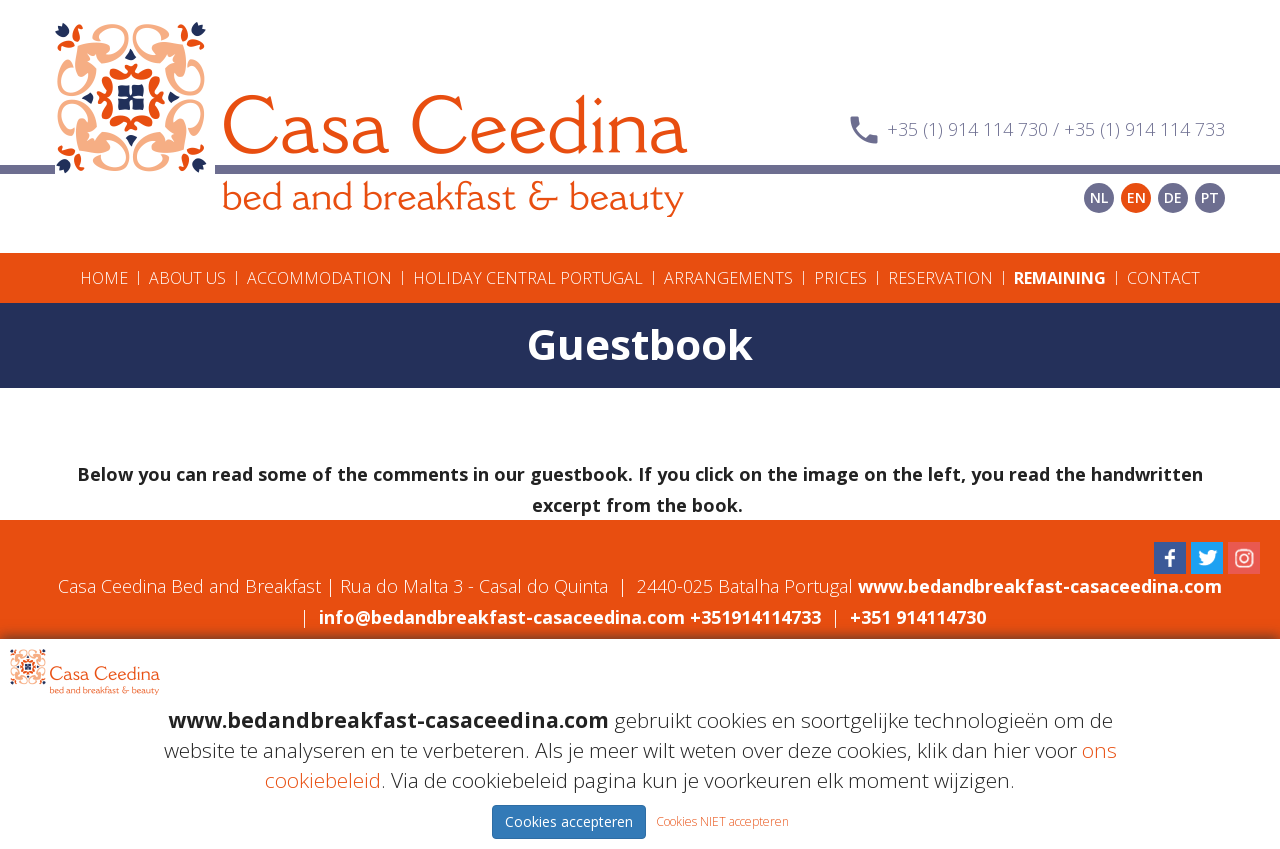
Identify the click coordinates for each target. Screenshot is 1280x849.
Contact (1163, 278)
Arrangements (728, 278)
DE (1173, 197)
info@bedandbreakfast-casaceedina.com (502, 617)
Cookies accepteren (569, 821)
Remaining (1060, 278)
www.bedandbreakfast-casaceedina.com (1040, 586)
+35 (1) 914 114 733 (1144, 129)
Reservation (940, 278)
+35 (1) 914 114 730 (967, 129)
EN (1136, 197)
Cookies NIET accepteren (722, 821)
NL (1099, 197)
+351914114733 (755, 617)
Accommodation (319, 278)
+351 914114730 (918, 617)
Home (104, 278)
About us (187, 278)
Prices (840, 278)
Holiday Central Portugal (528, 278)
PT (1210, 197)
